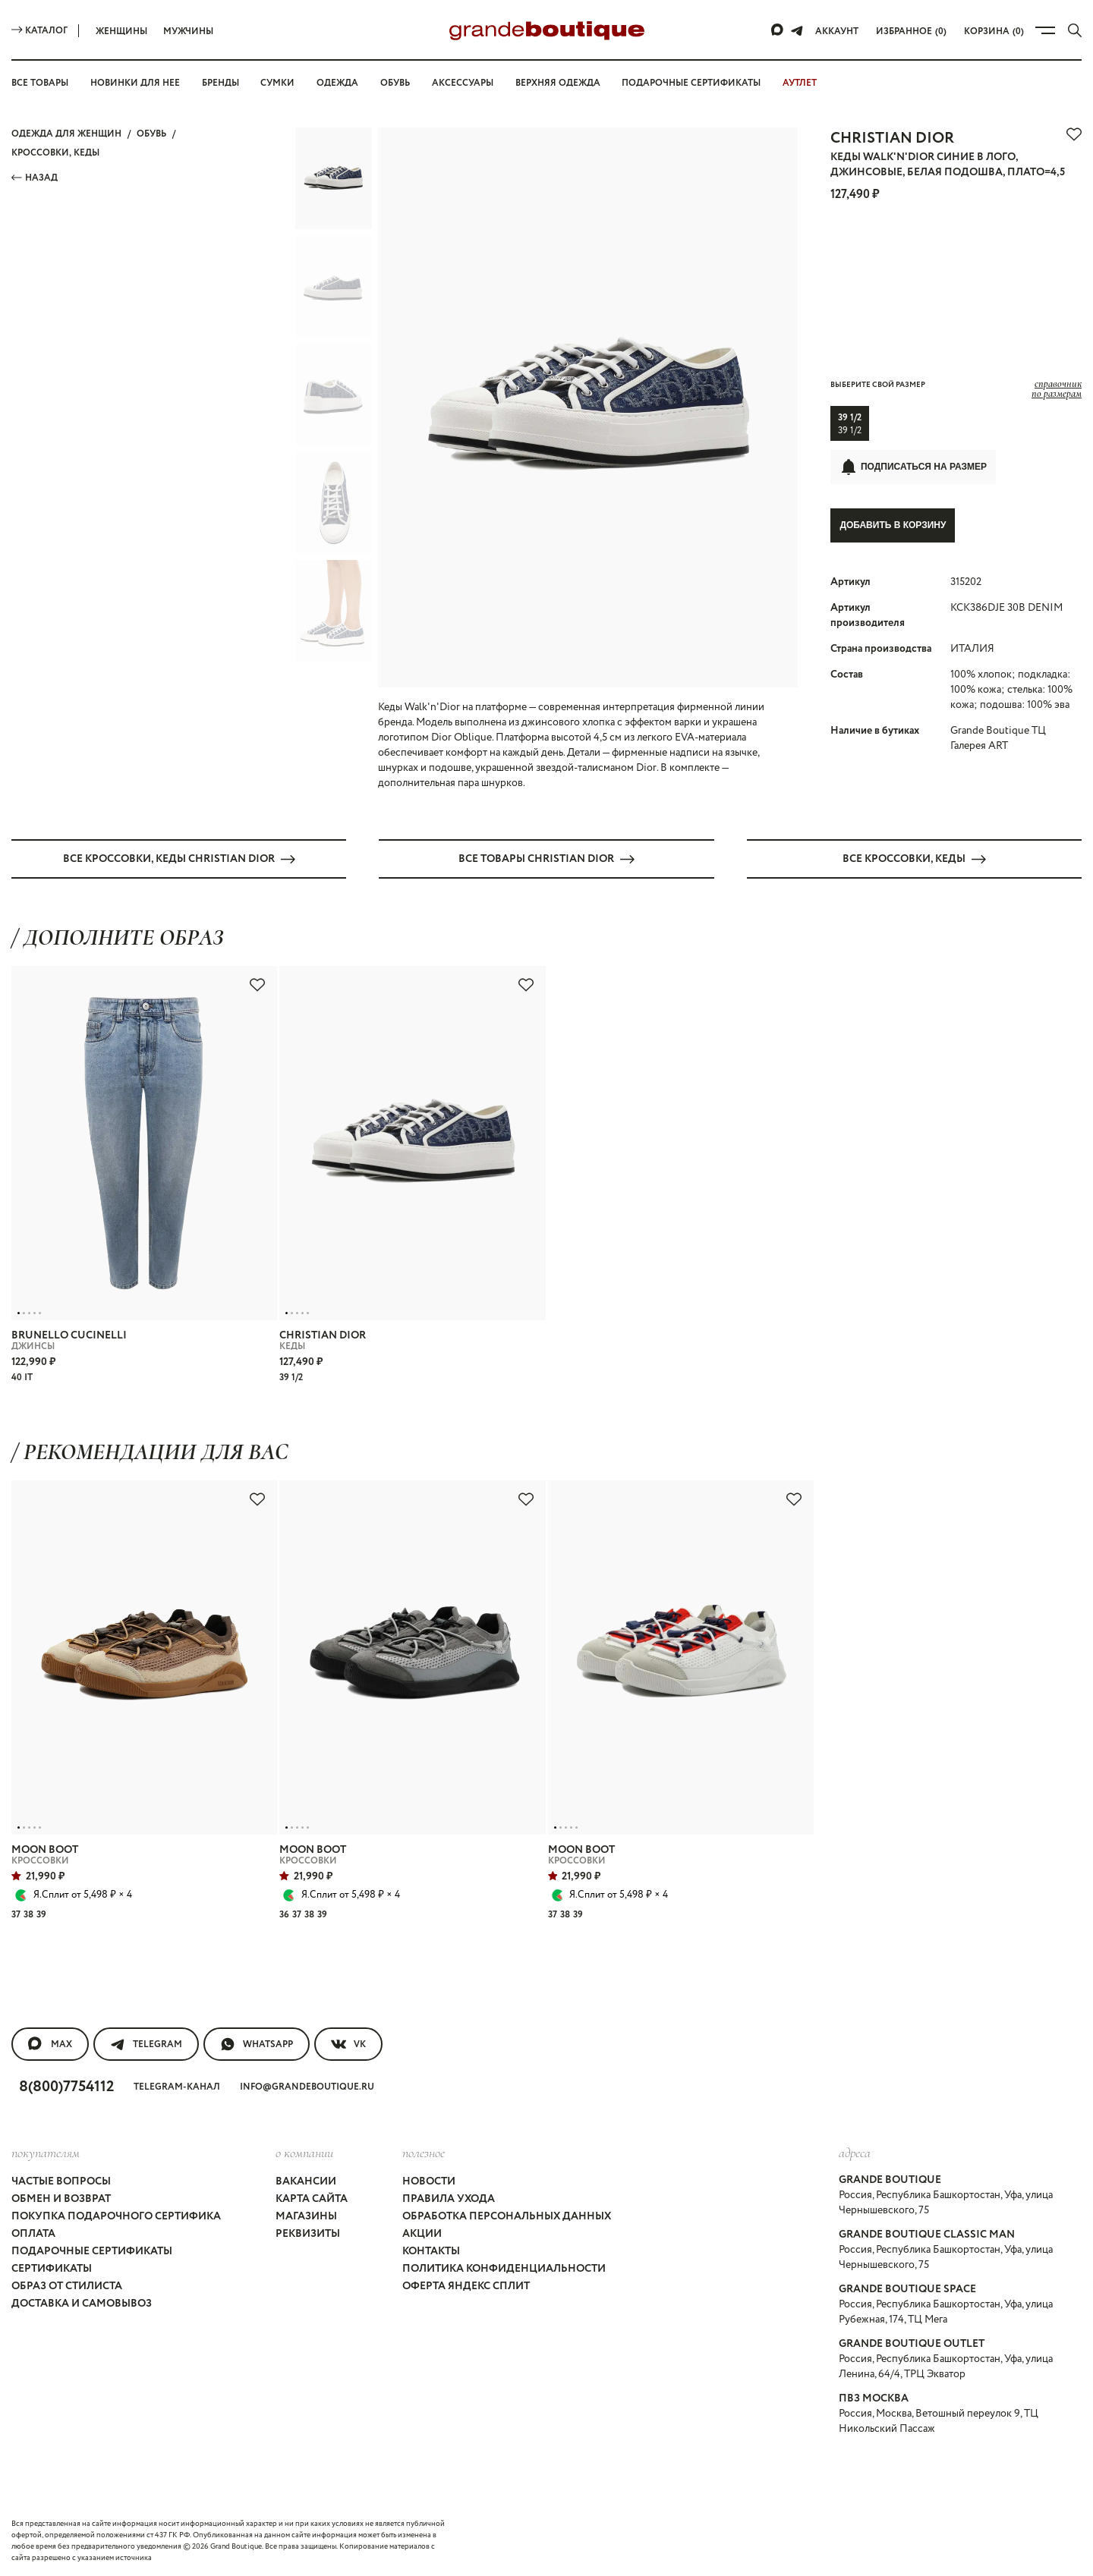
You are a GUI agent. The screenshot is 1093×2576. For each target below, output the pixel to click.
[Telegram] (797, 30)
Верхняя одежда (557, 83)
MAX (50, 2044)
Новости (428, 2181)
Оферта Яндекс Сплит (466, 2286)
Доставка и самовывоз (81, 2303)
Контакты (431, 2251)
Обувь (395, 83)
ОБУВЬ (151, 133)
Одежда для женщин (66, 133)
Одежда (337, 83)
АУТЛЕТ (800, 83)
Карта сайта (312, 2198)
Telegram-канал (177, 2087)
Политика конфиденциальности (504, 2268)
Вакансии (306, 2181)
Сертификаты (51, 2268)
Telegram (146, 2044)
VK (348, 2044)
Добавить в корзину (892, 525)
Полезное (423, 2153)
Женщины (121, 31)
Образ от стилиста (66, 2286)
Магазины (306, 2216)
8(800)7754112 (66, 2087)
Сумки (277, 83)
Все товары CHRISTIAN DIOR (546, 859)
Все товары (39, 83)
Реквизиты (308, 2233)
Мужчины (188, 31)
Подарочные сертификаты (691, 83)
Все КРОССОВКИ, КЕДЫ (914, 859)
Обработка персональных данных (506, 2216)
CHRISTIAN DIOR (892, 138)
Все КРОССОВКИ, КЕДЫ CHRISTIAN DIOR (179, 859)
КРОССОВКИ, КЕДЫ (55, 152)
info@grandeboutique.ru (307, 2087)
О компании (304, 2153)
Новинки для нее (135, 83)
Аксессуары (462, 83)
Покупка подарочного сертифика (116, 2216)
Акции (422, 2233)
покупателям (45, 2153)
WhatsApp (256, 2044)
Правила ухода (448, 2198)
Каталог (39, 30)
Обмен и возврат (61, 2198)
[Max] (778, 30)
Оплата (33, 2233)
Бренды (220, 83)
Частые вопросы (61, 2181)
